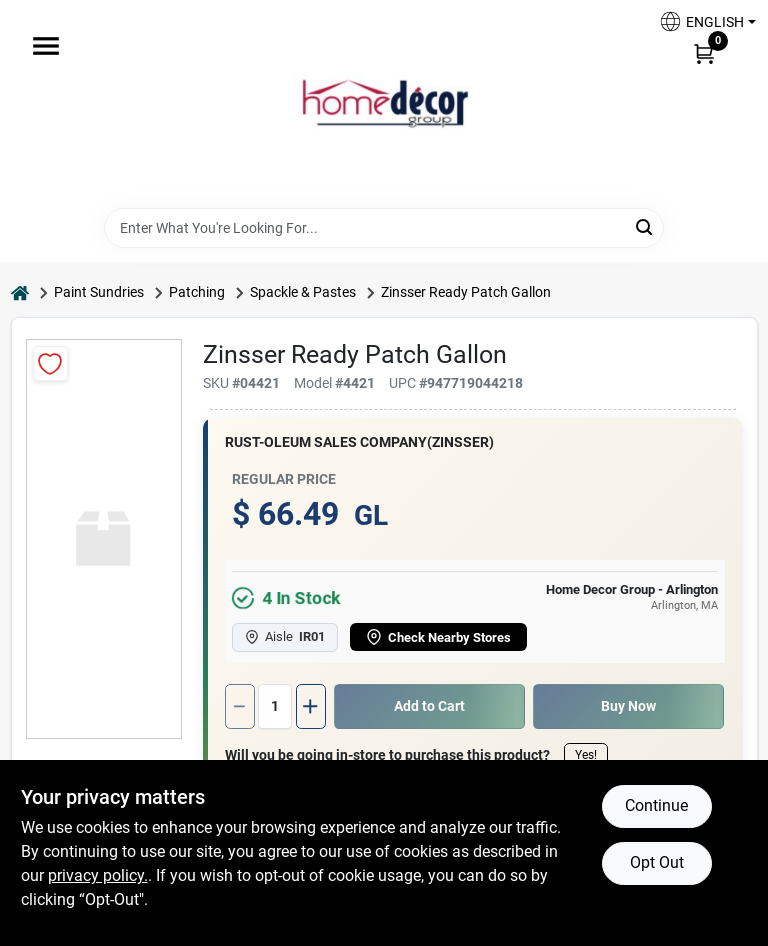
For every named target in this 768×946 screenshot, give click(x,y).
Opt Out (657, 862)
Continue (656, 805)
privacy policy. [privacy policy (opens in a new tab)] (98, 875)
